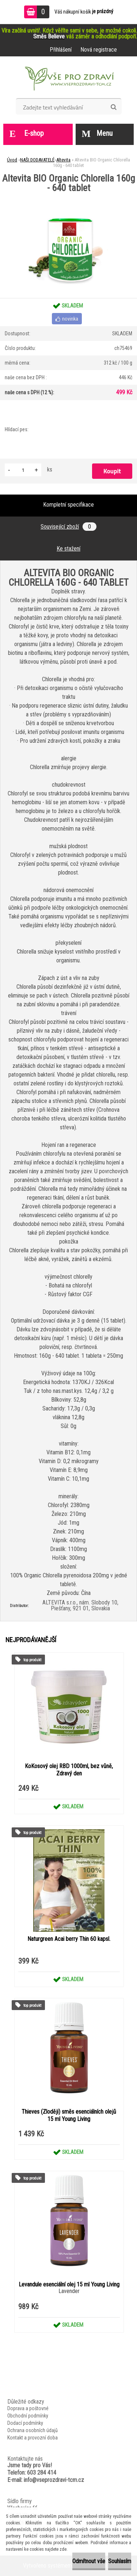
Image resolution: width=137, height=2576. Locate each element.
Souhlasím (119, 2561)
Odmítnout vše (88, 2561)
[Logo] (68, 79)
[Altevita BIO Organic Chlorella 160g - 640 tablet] (68, 195)
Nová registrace (98, 49)
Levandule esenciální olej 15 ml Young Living (69, 2284)
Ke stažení (68, 548)
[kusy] (23, 469)
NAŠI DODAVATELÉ (37, 160)
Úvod (12, 160)
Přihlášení (61, 49)
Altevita (63, 160)
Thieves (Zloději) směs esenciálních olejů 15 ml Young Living (69, 2115)
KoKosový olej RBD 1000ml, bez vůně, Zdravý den (69, 1770)
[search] (113, 107)
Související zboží (68, 526)
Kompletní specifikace (68, 504)
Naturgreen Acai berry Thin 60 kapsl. (68, 1938)
